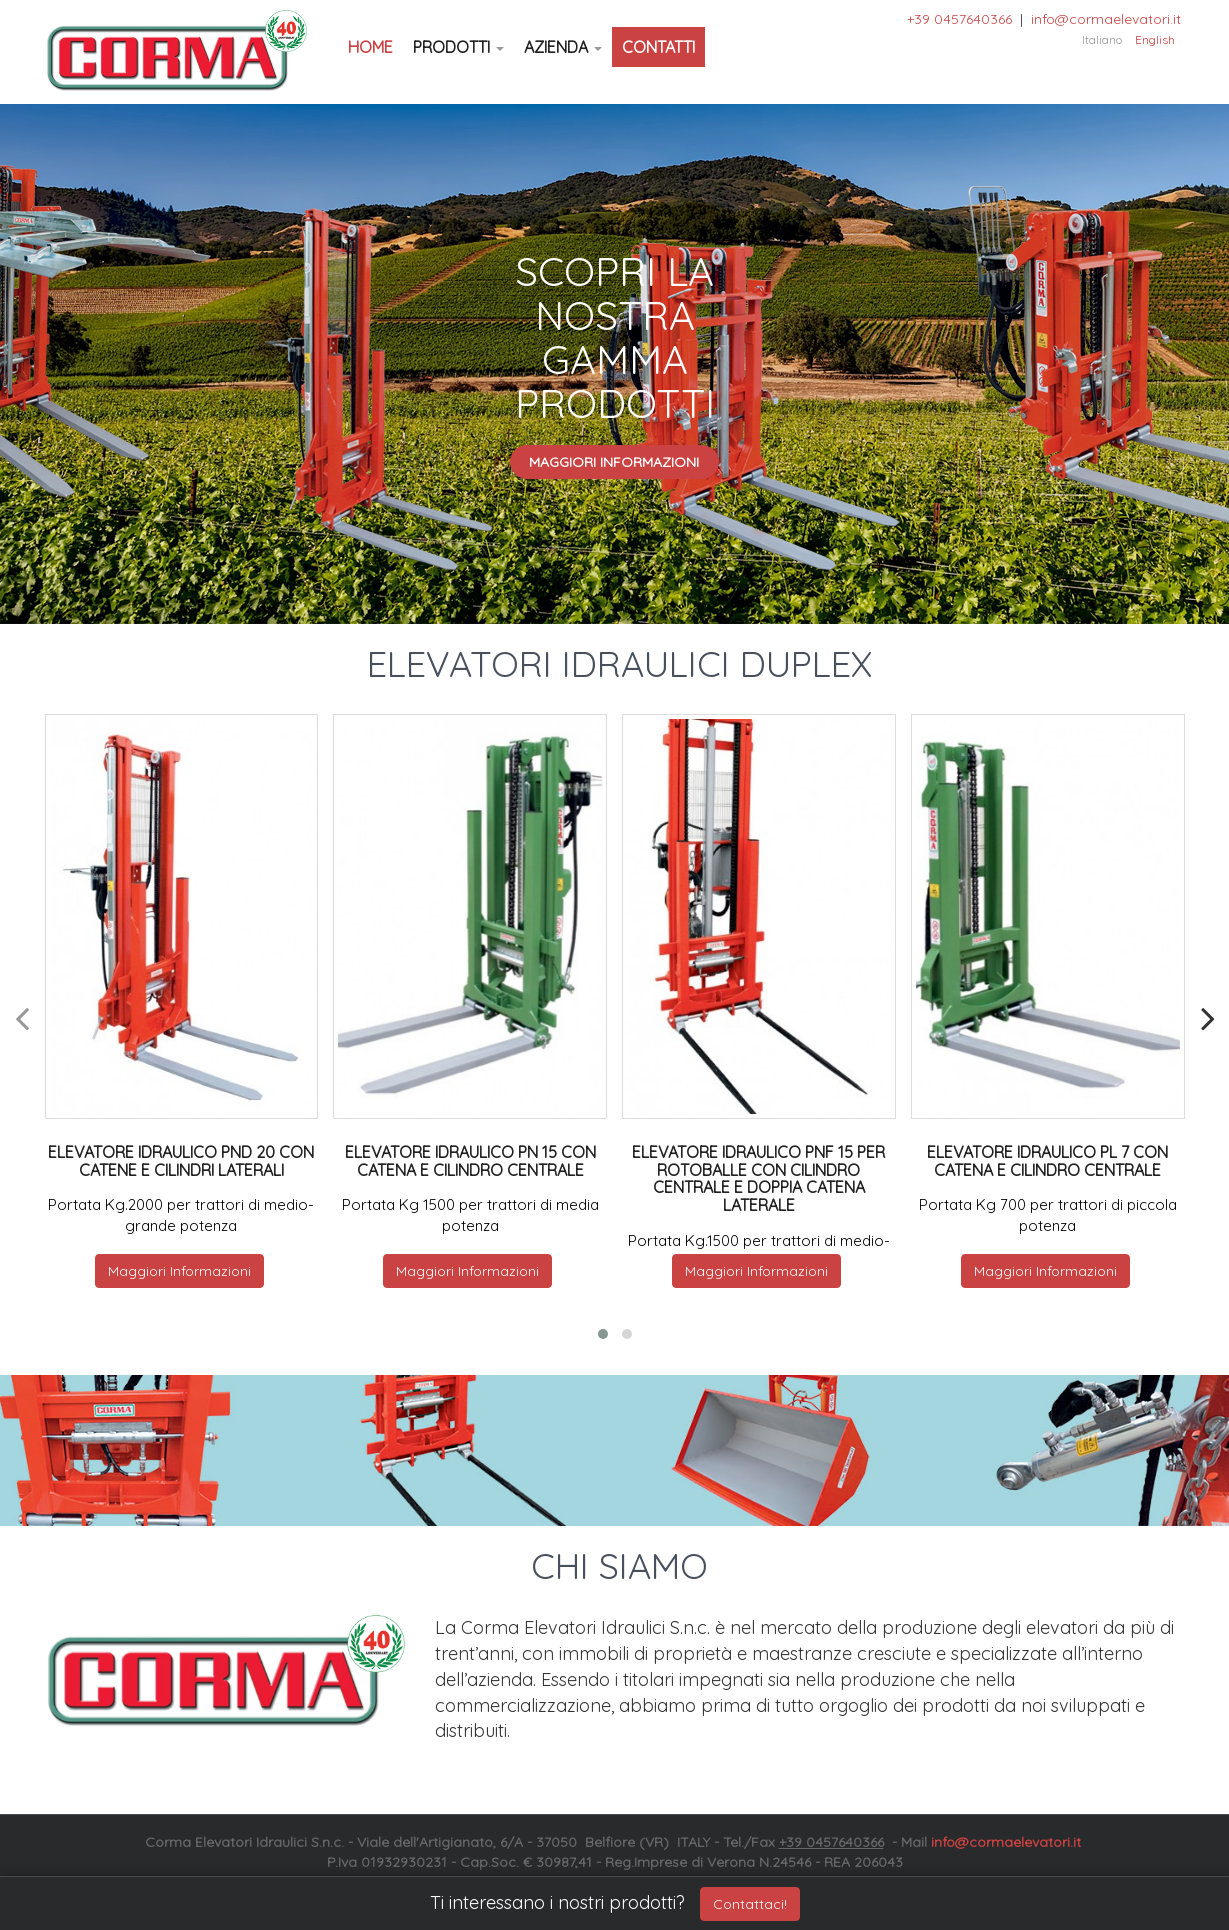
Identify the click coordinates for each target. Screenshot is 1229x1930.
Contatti (658, 47)
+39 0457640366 (959, 19)
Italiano (1102, 39)
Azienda (563, 47)
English (1155, 39)
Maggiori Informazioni (614, 462)
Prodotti (458, 47)
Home (370, 47)
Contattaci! (750, 1904)
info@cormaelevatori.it (1106, 19)
